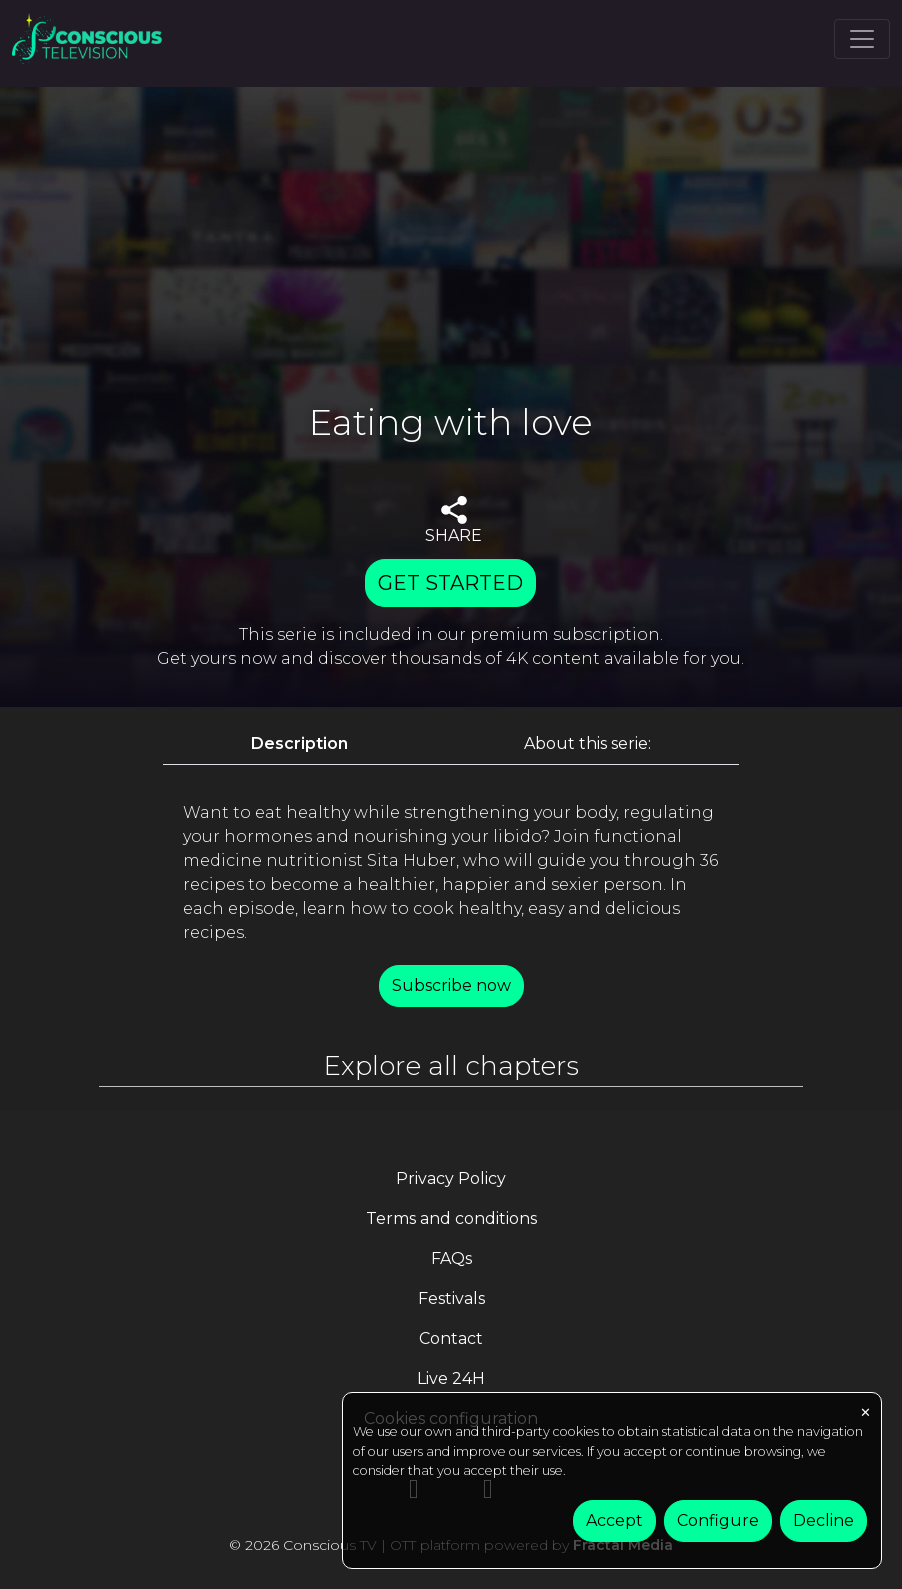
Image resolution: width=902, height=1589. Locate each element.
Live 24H (451, 1378)
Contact (451, 1338)
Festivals (451, 1298)
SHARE (453, 520)
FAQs (451, 1258)
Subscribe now (451, 985)
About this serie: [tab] (587, 743)
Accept (614, 1520)
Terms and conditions (451, 1218)
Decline (823, 1520)
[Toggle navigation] (862, 39)
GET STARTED (450, 583)
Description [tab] (299, 743)
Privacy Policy (451, 1178)
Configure (718, 1520)
